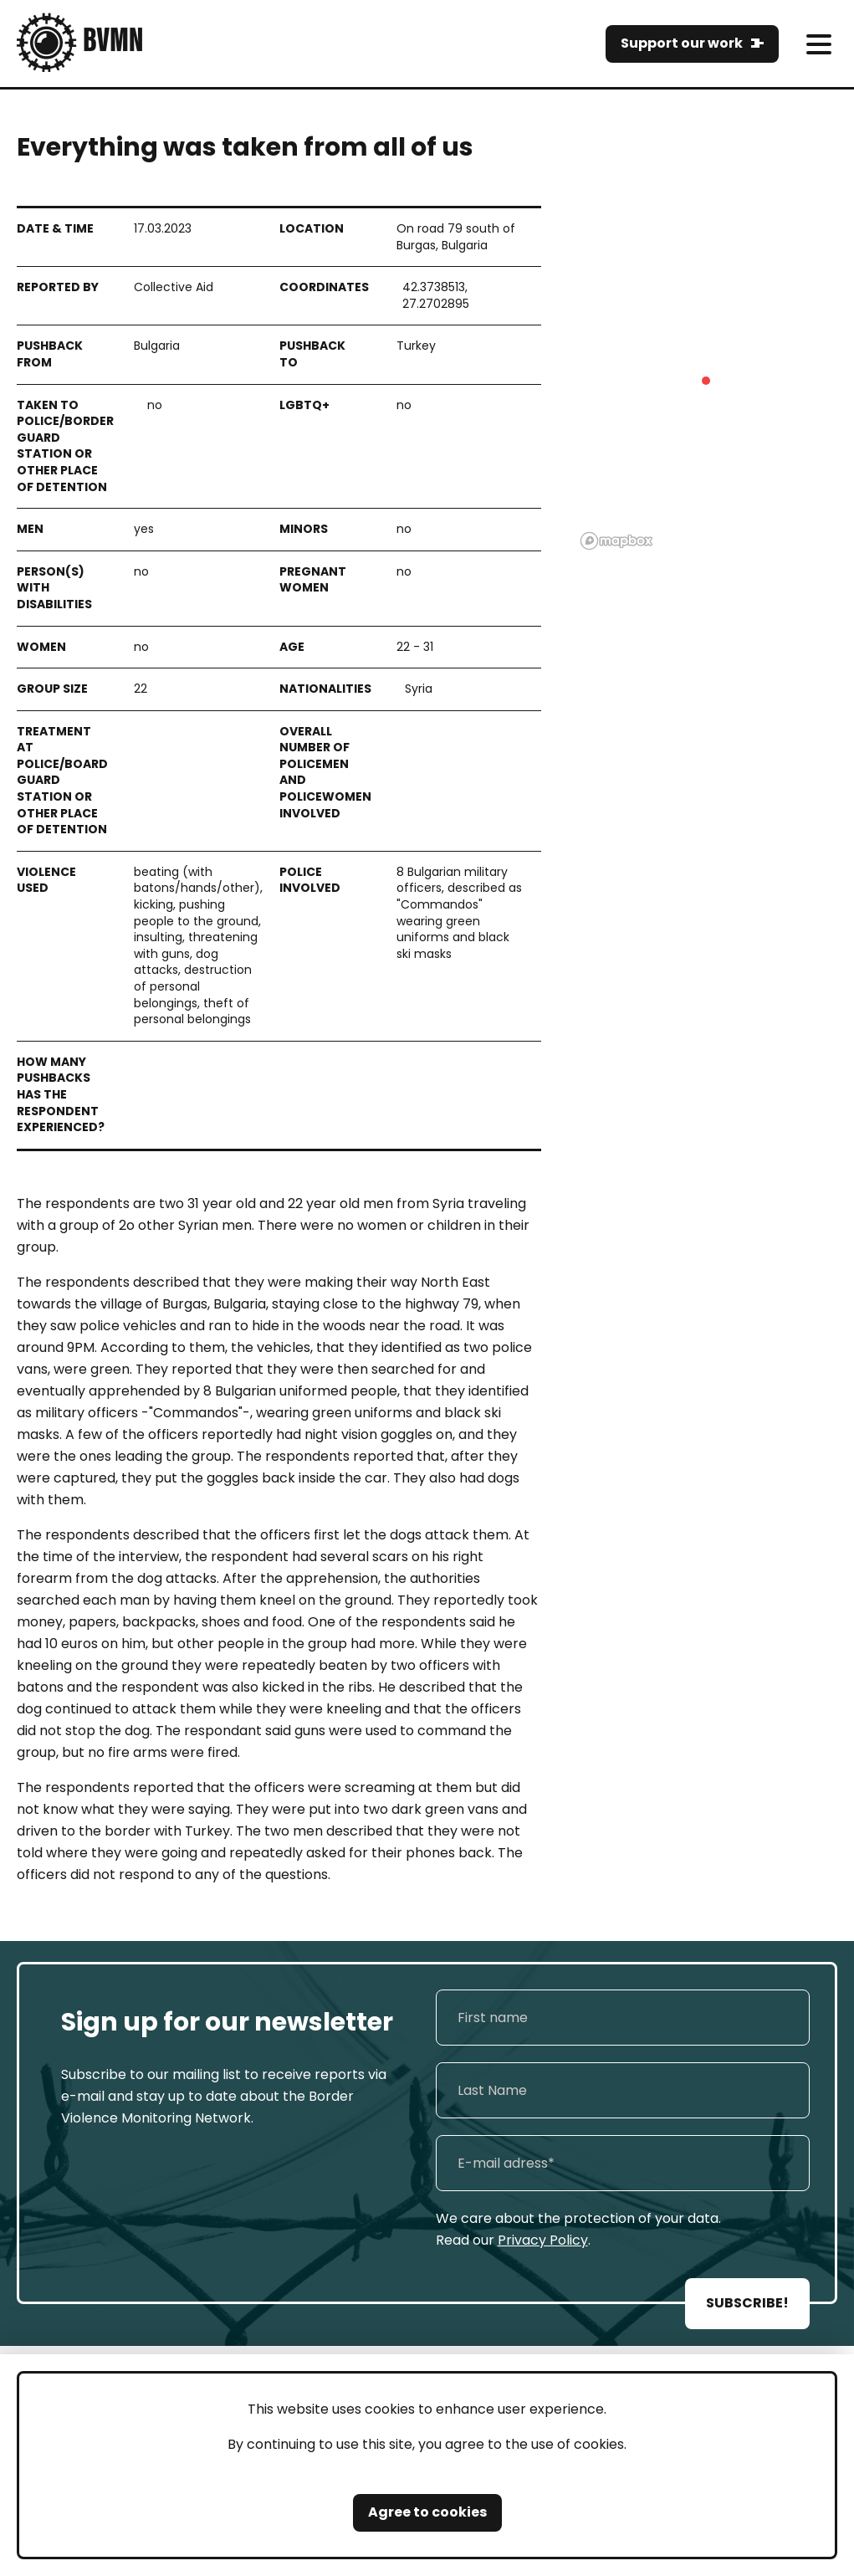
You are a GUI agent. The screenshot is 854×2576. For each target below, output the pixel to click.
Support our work (682, 43)
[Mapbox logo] (616, 541)
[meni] (818, 44)
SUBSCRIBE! (747, 2302)
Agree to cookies (427, 2512)
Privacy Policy (543, 2240)
